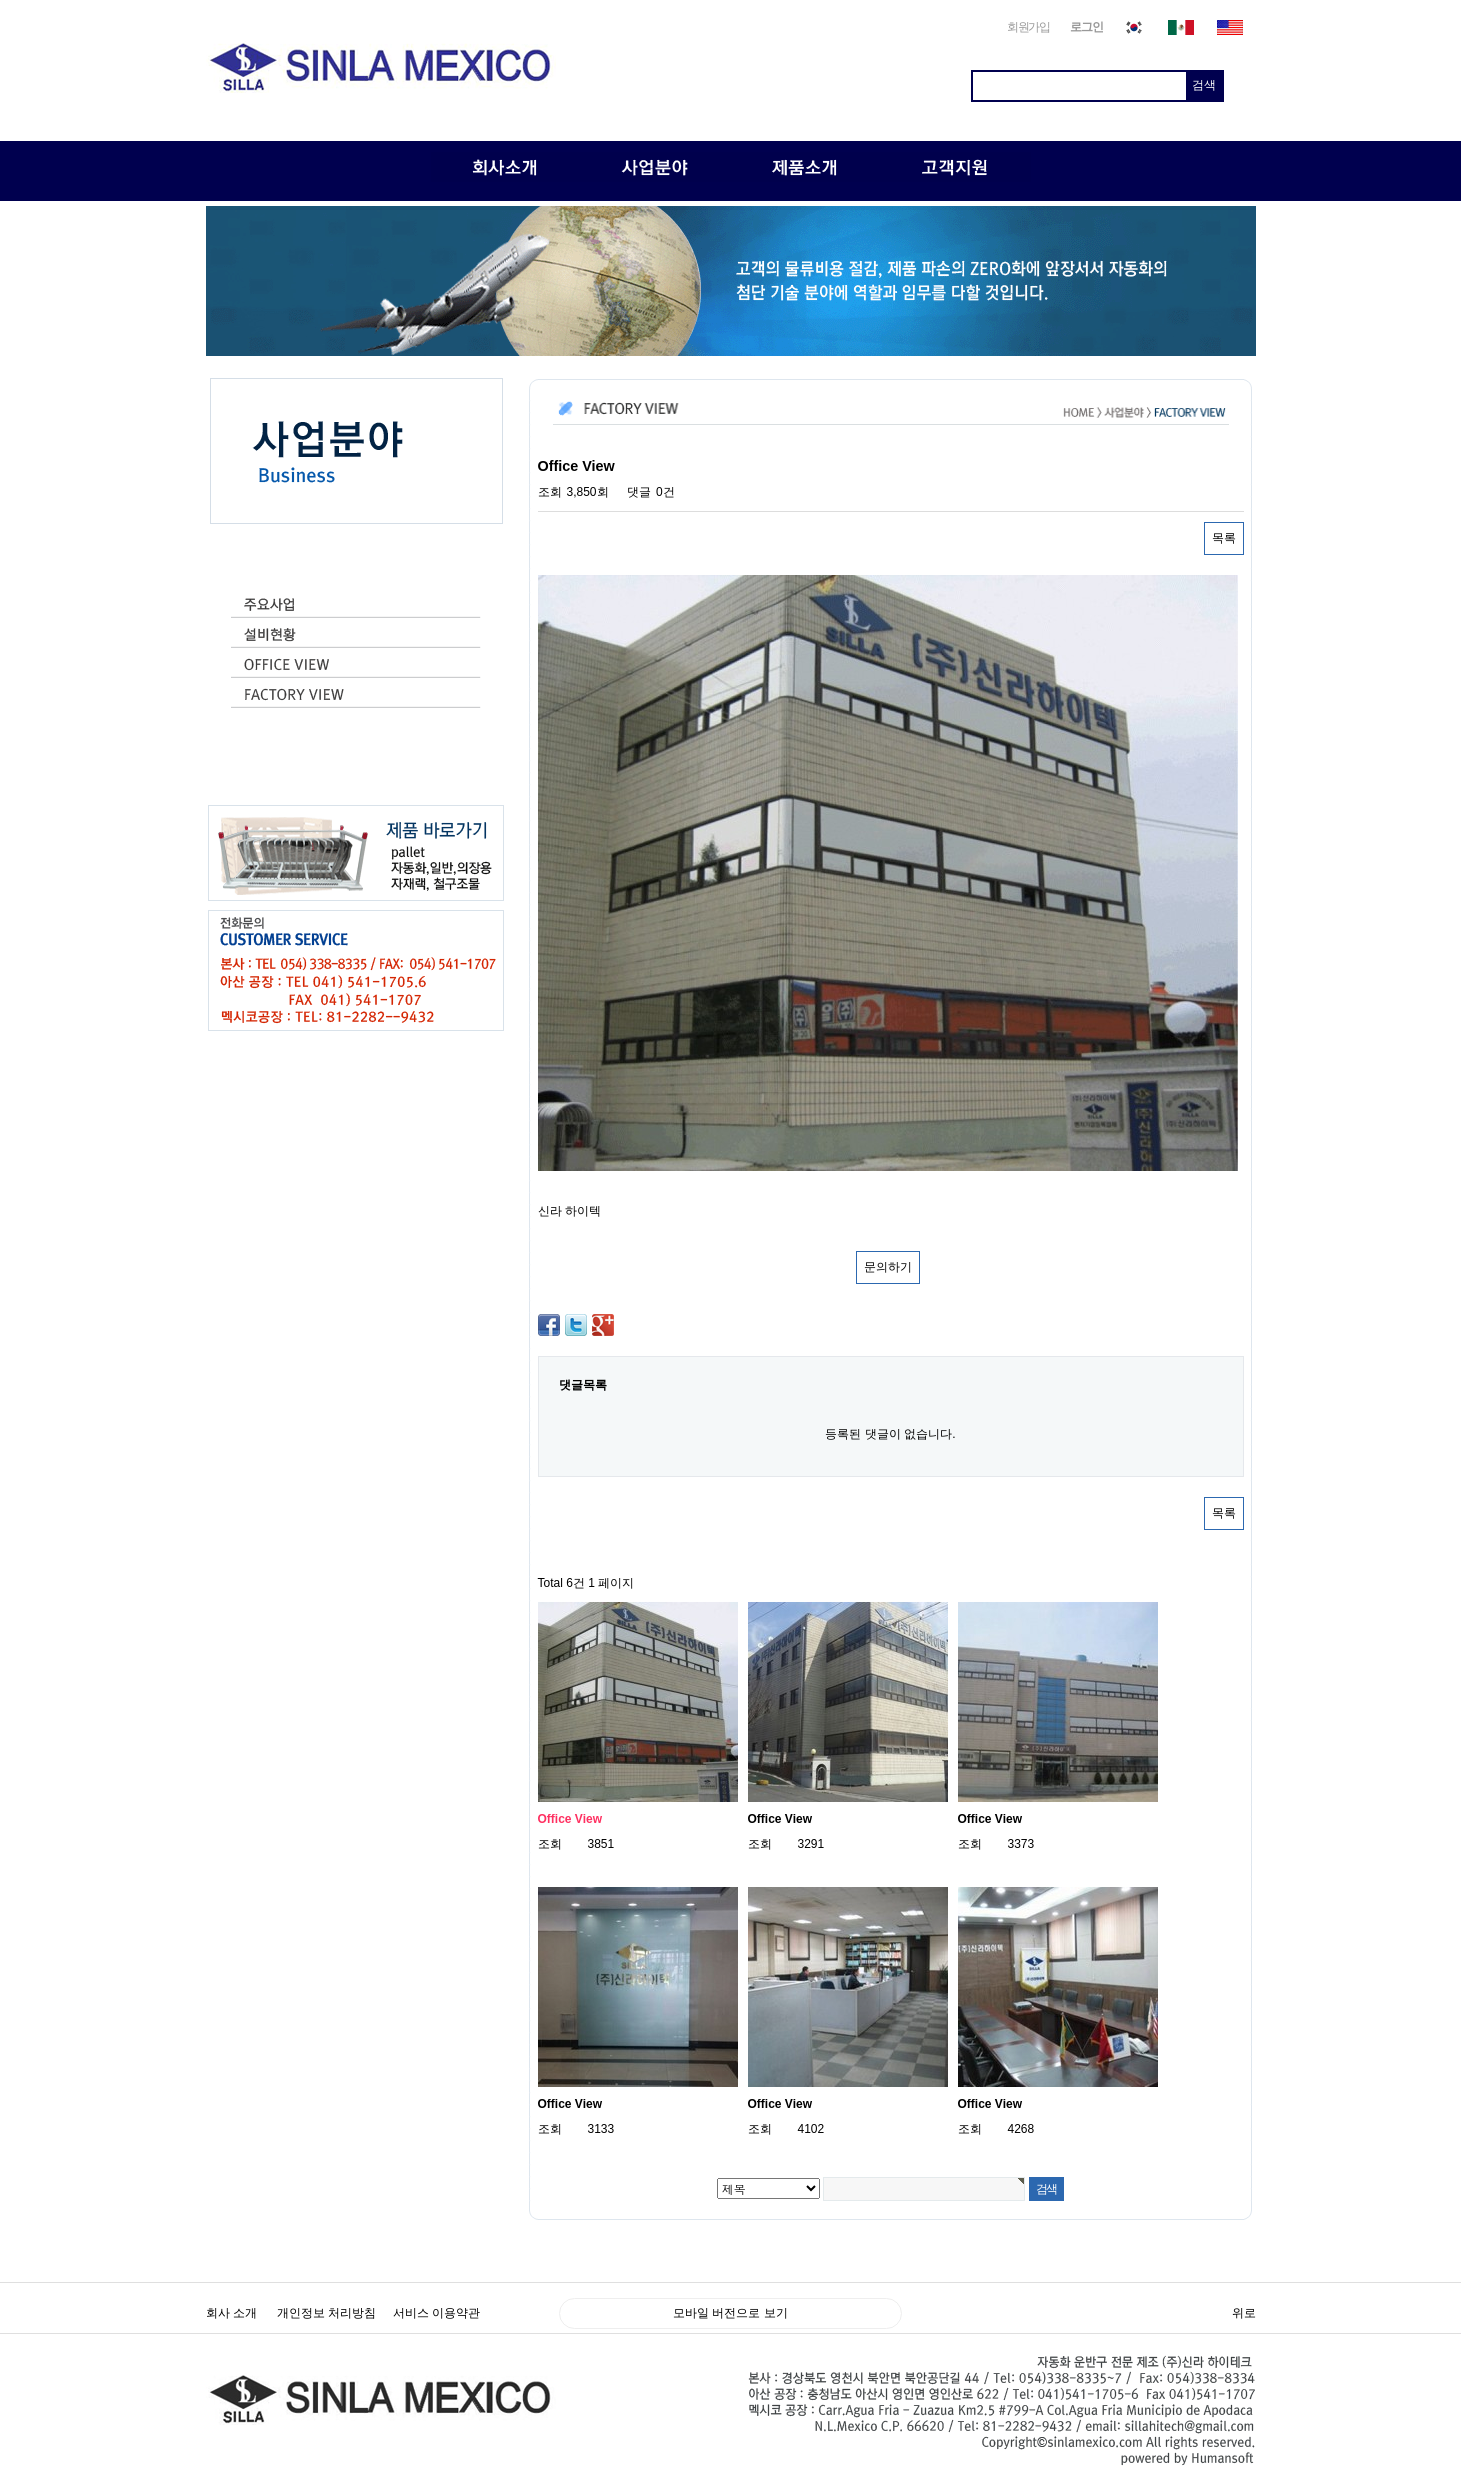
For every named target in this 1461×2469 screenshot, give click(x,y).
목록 (1224, 538)
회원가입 (1028, 27)
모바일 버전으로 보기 (730, 2313)
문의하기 (888, 1267)
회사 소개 (231, 2313)
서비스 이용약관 (436, 2313)
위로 (1244, 2313)
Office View (570, 1819)
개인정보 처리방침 (326, 2313)
